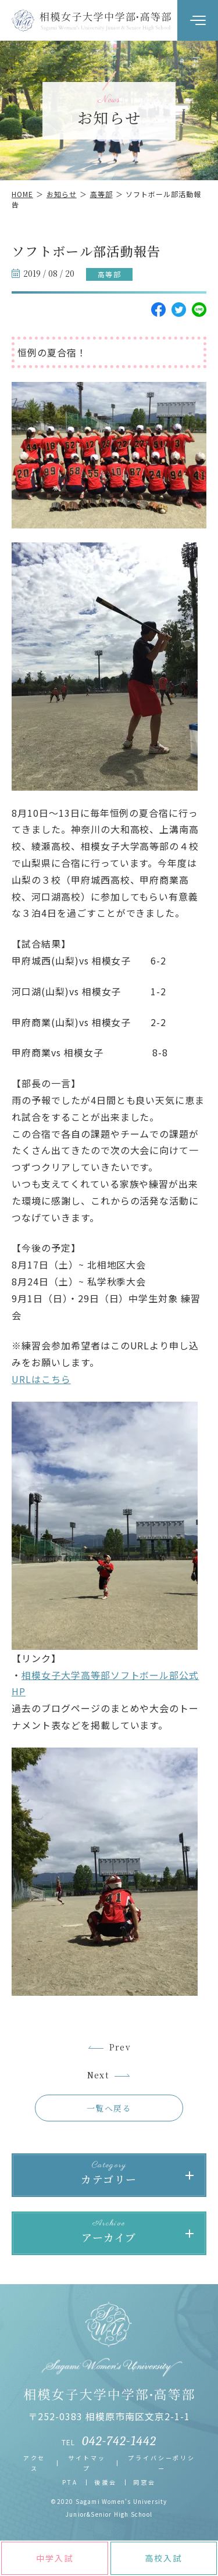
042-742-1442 (119, 2441)
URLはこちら (41, 1379)
